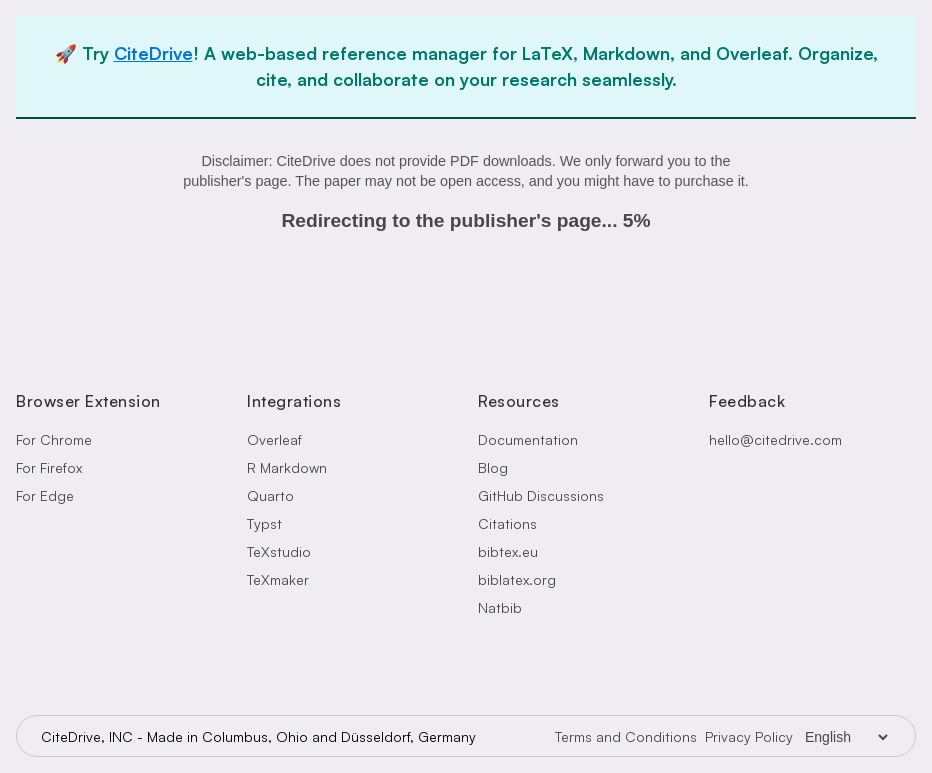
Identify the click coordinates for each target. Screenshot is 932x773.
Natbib (500, 607)
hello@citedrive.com (775, 439)
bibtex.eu (508, 551)
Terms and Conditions (626, 736)
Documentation (528, 439)
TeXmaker (278, 579)
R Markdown (287, 467)
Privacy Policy (749, 736)
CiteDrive (153, 53)
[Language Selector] (846, 737)
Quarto (270, 495)
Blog (493, 467)
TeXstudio (279, 551)
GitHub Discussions (541, 495)
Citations (507, 523)
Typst (264, 523)
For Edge (45, 495)
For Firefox (49, 467)
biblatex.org (517, 579)
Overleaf (274, 439)
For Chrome (54, 439)
